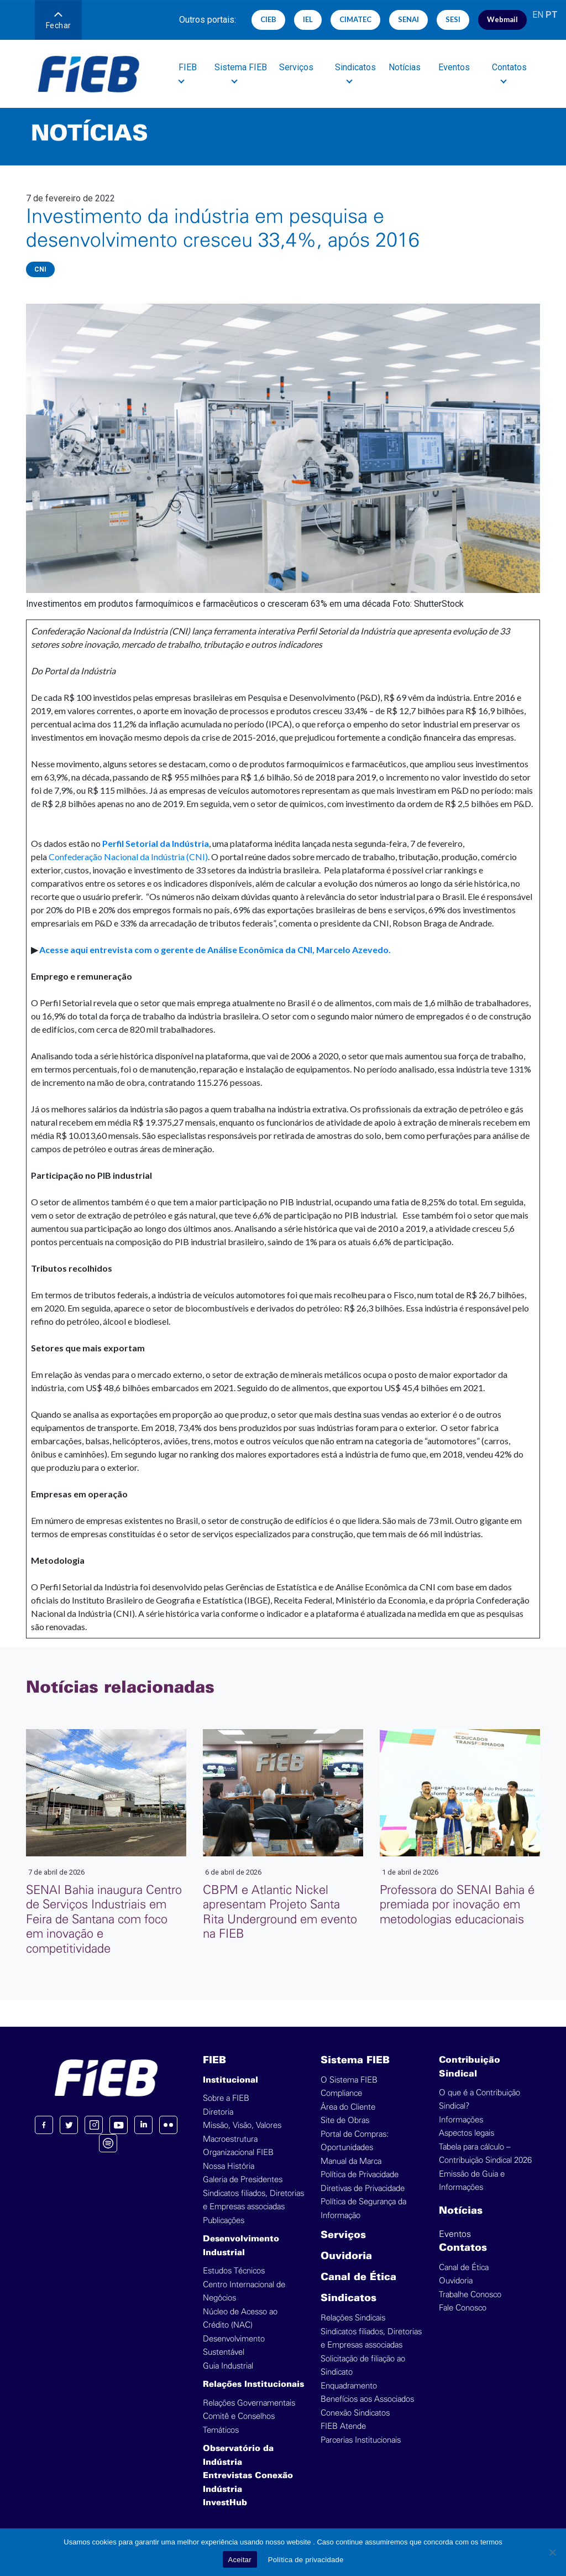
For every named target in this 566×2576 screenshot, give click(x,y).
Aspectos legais (466, 2133)
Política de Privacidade (360, 2175)
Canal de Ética (358, 2277)
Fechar (58, 21)
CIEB (268, 19)
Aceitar (239, 2560)
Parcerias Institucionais (361, 2440)
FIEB (214, 2060)
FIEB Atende (343, 2426)
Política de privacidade (306, 2560)
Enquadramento (349, 2386)
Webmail (502, 19)
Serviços (297, 67)
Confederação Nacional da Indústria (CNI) (128, 856)
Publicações (223, 2220)
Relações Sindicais (353, 2318)
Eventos (454, 67)
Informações (461, 2120)
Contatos (463, 2248)
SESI (453, 19)
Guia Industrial (228, 2366)
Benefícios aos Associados (367, 2399)
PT (552, 14)
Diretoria (218, 2112)
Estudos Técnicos (234, 2271)
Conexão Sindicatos (355, 2413)
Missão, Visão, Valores (242, 2125)
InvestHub (225, 2503)
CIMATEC (355, 19)
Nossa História (228, 2166)
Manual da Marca (351, 2161)
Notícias (405, 67)
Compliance (341, 2093)
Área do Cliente (348, 2107)
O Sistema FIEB (349, 2080)
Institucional (230, 2080)
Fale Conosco (462, 2308)
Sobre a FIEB (226, 2098)
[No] (552, 2552)
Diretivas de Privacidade (363, 2188)
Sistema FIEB (355, 2060)
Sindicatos (348, 2298)
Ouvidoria (346, 2256)
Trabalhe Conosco (470, 2295)
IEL (308, 19)
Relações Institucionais (253, 2384)
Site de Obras (345, 2120)
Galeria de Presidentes (242, 2180)
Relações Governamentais (249, 2403)
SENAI (408, 19)
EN (537, 14)
